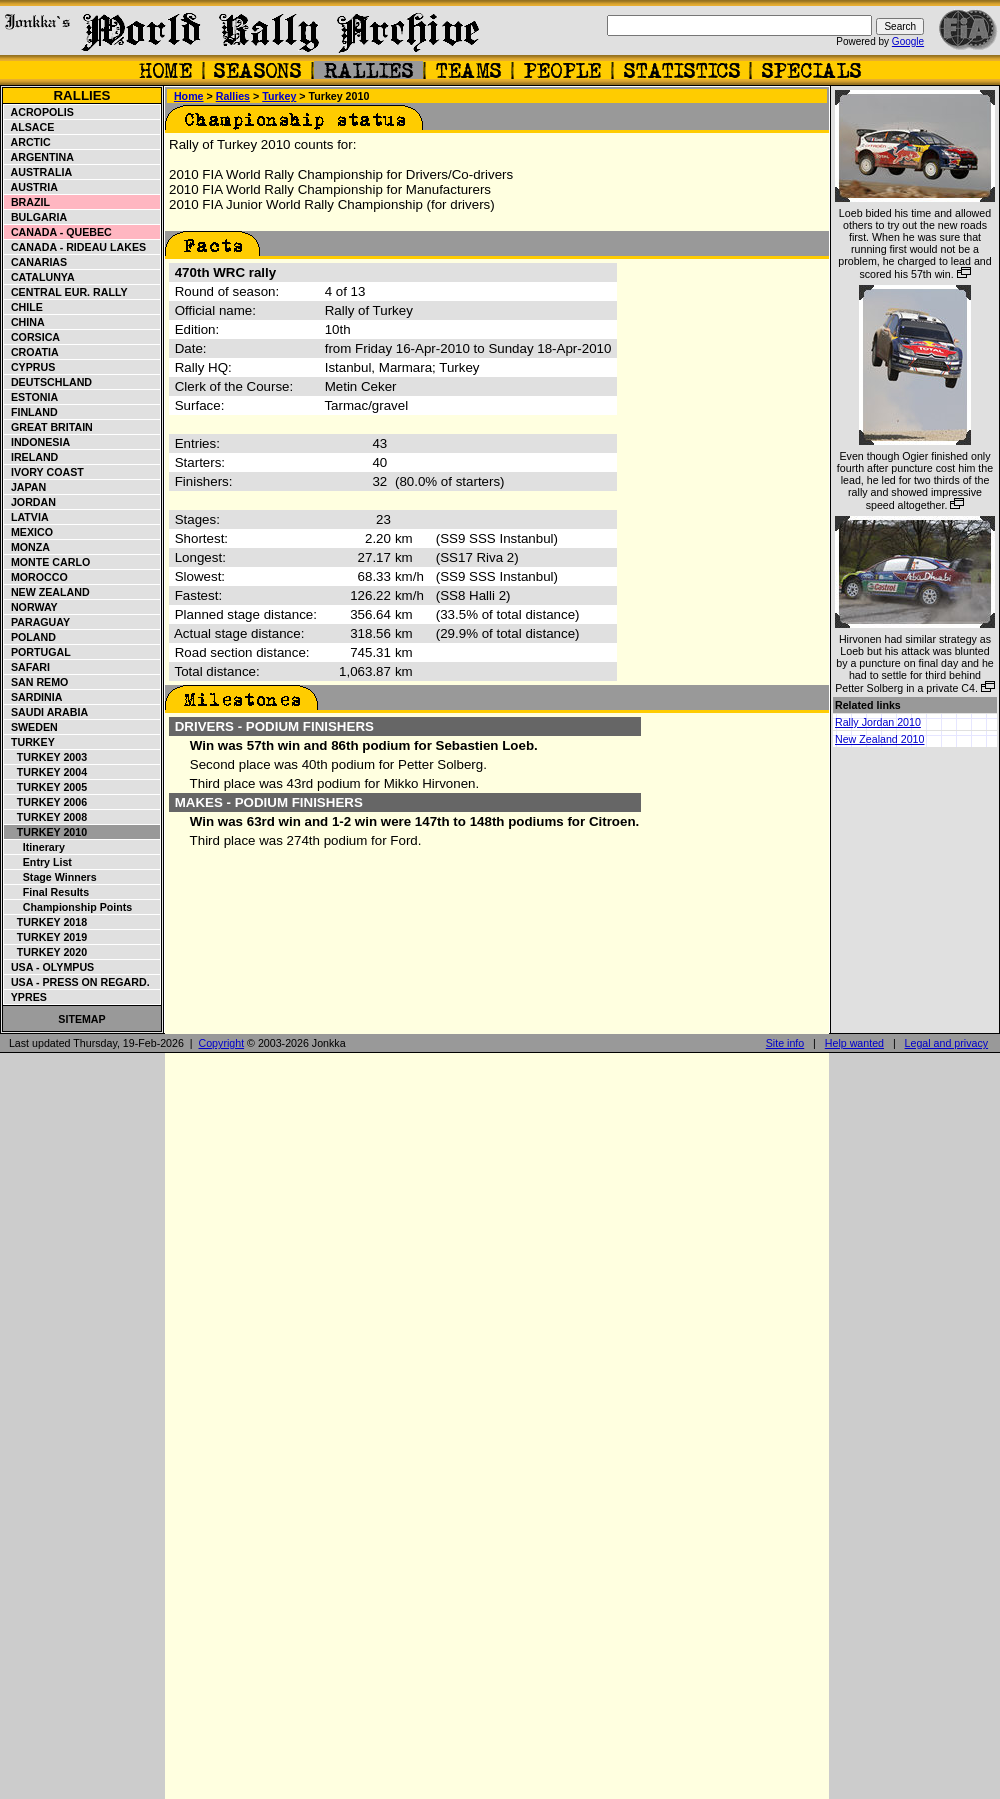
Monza (27, 547)
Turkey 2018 (46, 922)
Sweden (31, 727)
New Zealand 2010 (879, 739)
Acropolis (39, 112)
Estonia (31, 397)
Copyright (222, 1043)
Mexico (29, 532)
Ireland (31, 457)
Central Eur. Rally (66, 292)
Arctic (28, 142)
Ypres (26, 997)
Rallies (81, 95)
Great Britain (49, 427)
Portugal (38, 652)
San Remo (36, 682)
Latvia (27, 517)
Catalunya (40, 277)
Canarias (36, 262)
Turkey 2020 (46, 952)
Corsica (32, 337)
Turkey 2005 (46, 787)
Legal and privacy (947, 1043)
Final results (47, 892)
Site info (785, 1043)
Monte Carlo (47, 562)
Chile (24, 307)
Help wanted (854, 1043)
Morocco (36, 577)
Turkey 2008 (46, 817)
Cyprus (30, 367)
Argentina (39, 157)
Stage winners (51, 877)
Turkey (30, 742)
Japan (25, 487)
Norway (31, 607)
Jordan (30, 502)
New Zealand (47, 592)
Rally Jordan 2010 (878, 722)
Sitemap (81, 1019)
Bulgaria (36, 217)
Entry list (38, 862)
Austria (31, 187)
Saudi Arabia (46, 712)
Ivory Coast (44, 472)
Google (908, 41)
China (25, 322)
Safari (27, 667)
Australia (38, 172)
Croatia (32, 352)
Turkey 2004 (46, 772)
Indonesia (37, 442)
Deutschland (48, 382)
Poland (30, 637)
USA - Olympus (49, 967)
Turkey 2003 (46, 757)
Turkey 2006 (46, 802)
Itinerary (35, 847)
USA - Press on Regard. (77, 982)
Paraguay (37, 622)
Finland (31, 412)
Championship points (68, 907)
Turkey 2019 (46, 937)
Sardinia (33, 697)
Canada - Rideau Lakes (75, 247)
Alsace (29, 127)
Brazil (27, 202)
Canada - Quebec (58, 232)
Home (189, 96)
